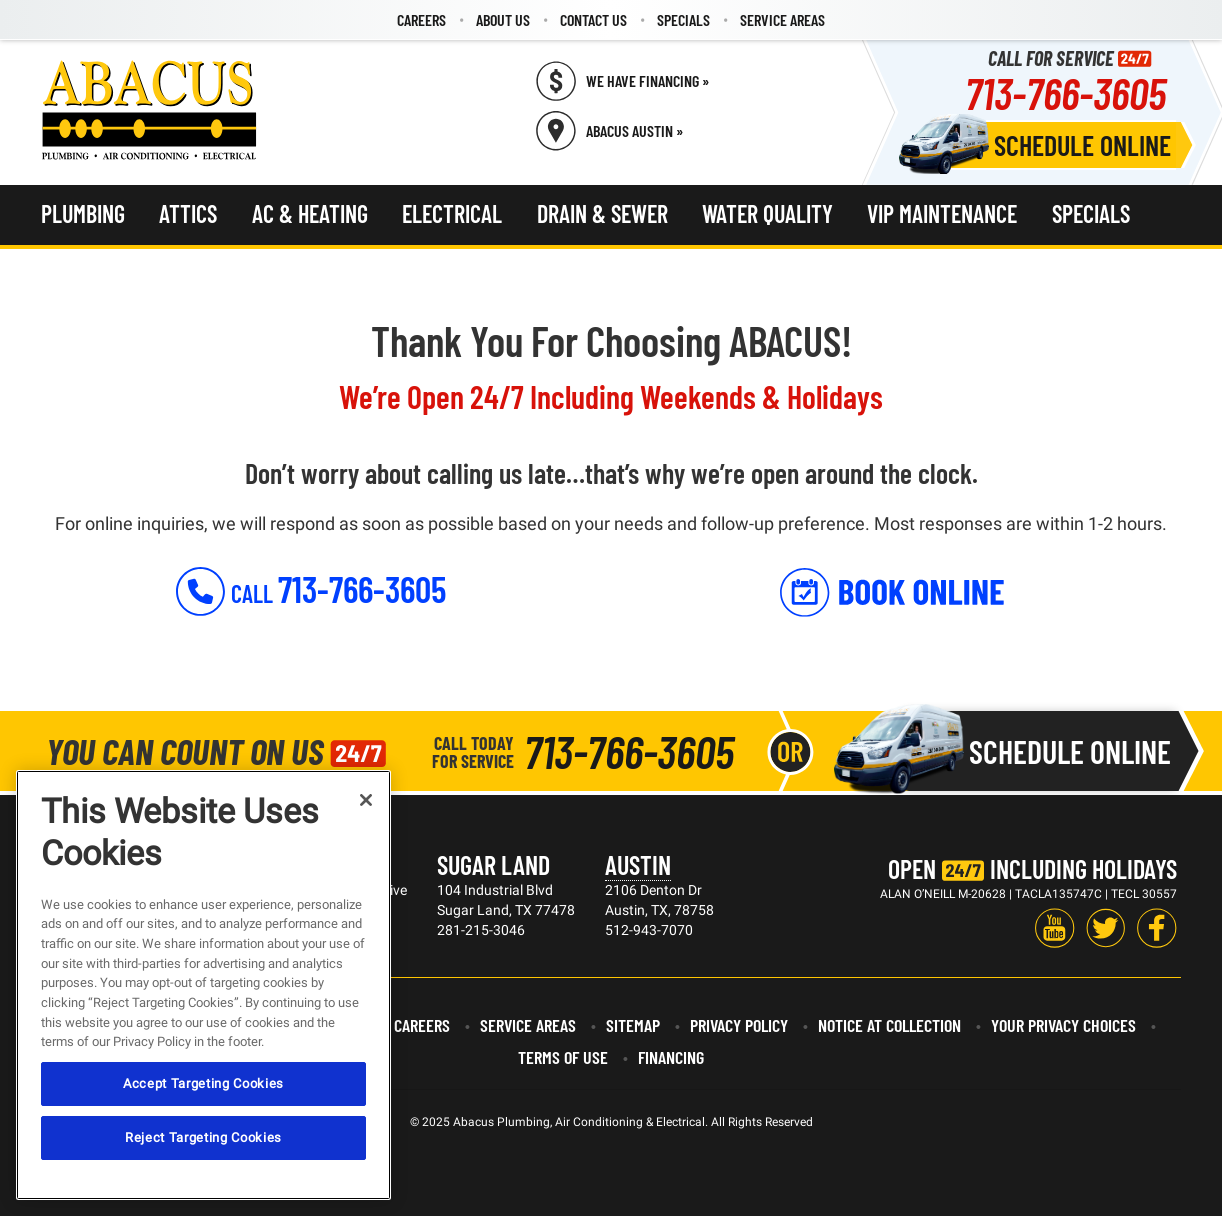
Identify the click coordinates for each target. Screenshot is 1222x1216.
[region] (203, 985)
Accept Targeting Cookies (203, 1083)
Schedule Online (1082, 145)
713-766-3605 (1065, 92)
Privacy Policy (739, 1025)
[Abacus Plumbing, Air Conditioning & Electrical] (149, 110)
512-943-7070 (649, 930)
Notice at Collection (889, 1025)
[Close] (366, 800)
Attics (188, 213)
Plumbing (83, 213)
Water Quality (767, 213)
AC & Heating (310, 213)
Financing (671, 1057)
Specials (683, 19)
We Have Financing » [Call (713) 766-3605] (647, 80)
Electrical (452, 213)
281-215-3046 (481, 930)
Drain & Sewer (602, 213)
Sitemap (633, 1025)
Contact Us (593, 19)
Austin (638, 864)
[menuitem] (421, 20)
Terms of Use (563, 1057)
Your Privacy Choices (1063, 1025)
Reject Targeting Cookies (203, 1137)
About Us (503, 19)
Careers (421, 19)
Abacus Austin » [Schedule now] (634, 130)
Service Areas (782, 19)
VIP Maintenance (942, 213)
